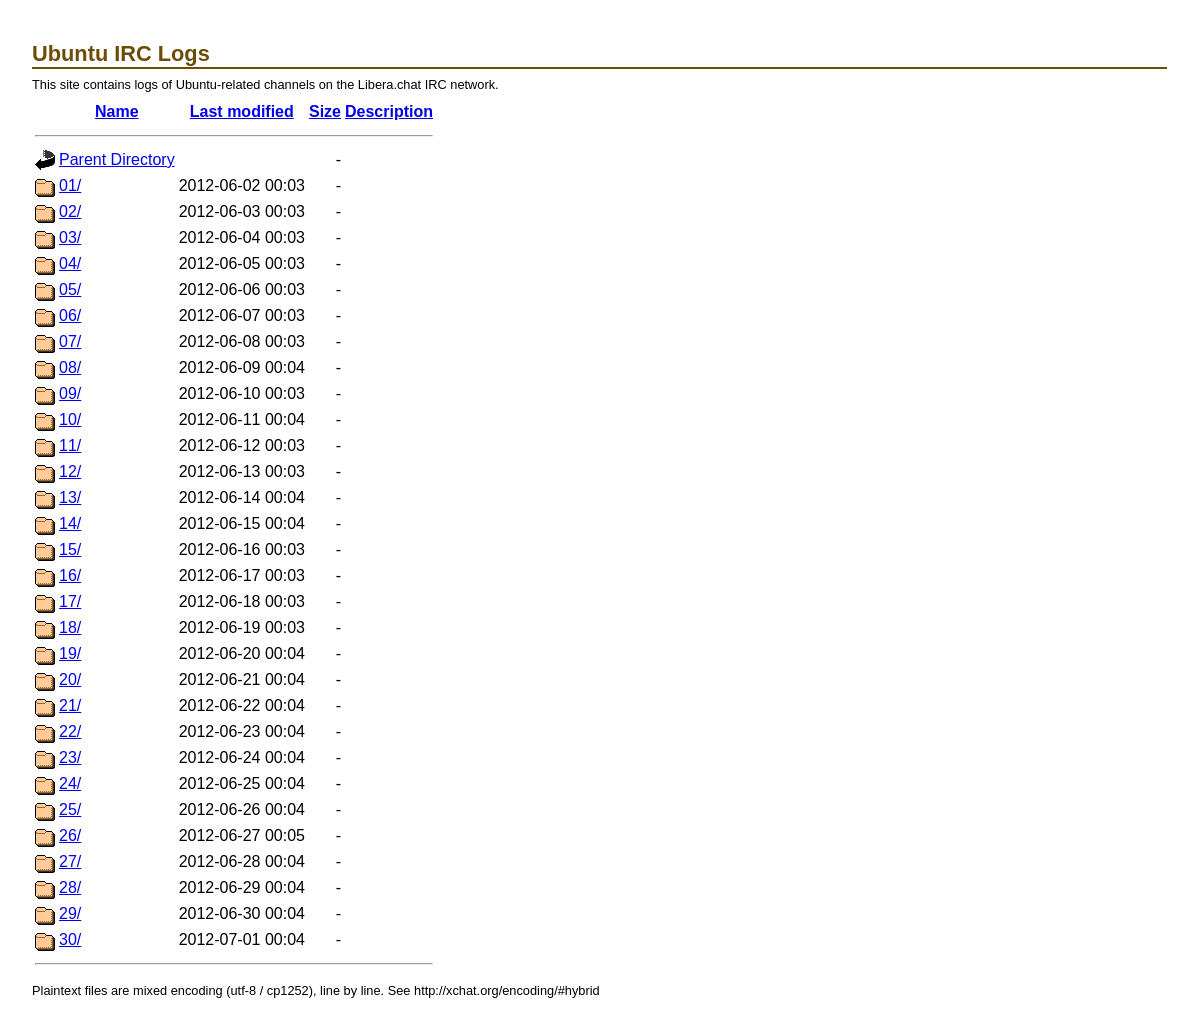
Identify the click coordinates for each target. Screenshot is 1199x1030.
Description (389, 111)
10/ (70, 419)
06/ (70, 315)
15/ (70, 549)
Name (117, 111)
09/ (70, 393)
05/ (70, 289)
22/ (70, 731)
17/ (70, 601)
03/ (70, 237)
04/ (70, 263)
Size (325, 111)
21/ (70, 705)
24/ (70, 783)
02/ (70, 211)
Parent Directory (117, 159)
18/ (70, 627)
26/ (70, 835)
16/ (70, 575)
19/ (70, 653)
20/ (70, 679)
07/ (70, 341)
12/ (70, 471)
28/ (70, 887)
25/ (70, 809)
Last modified (242, 111)
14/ (70, 523)
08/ (70, 367)
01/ (70, 185)
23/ (70, 757)
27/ (70, 861)
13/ (70, 497)
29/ (70, 913)
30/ (70, 939)
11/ (70, 445)
